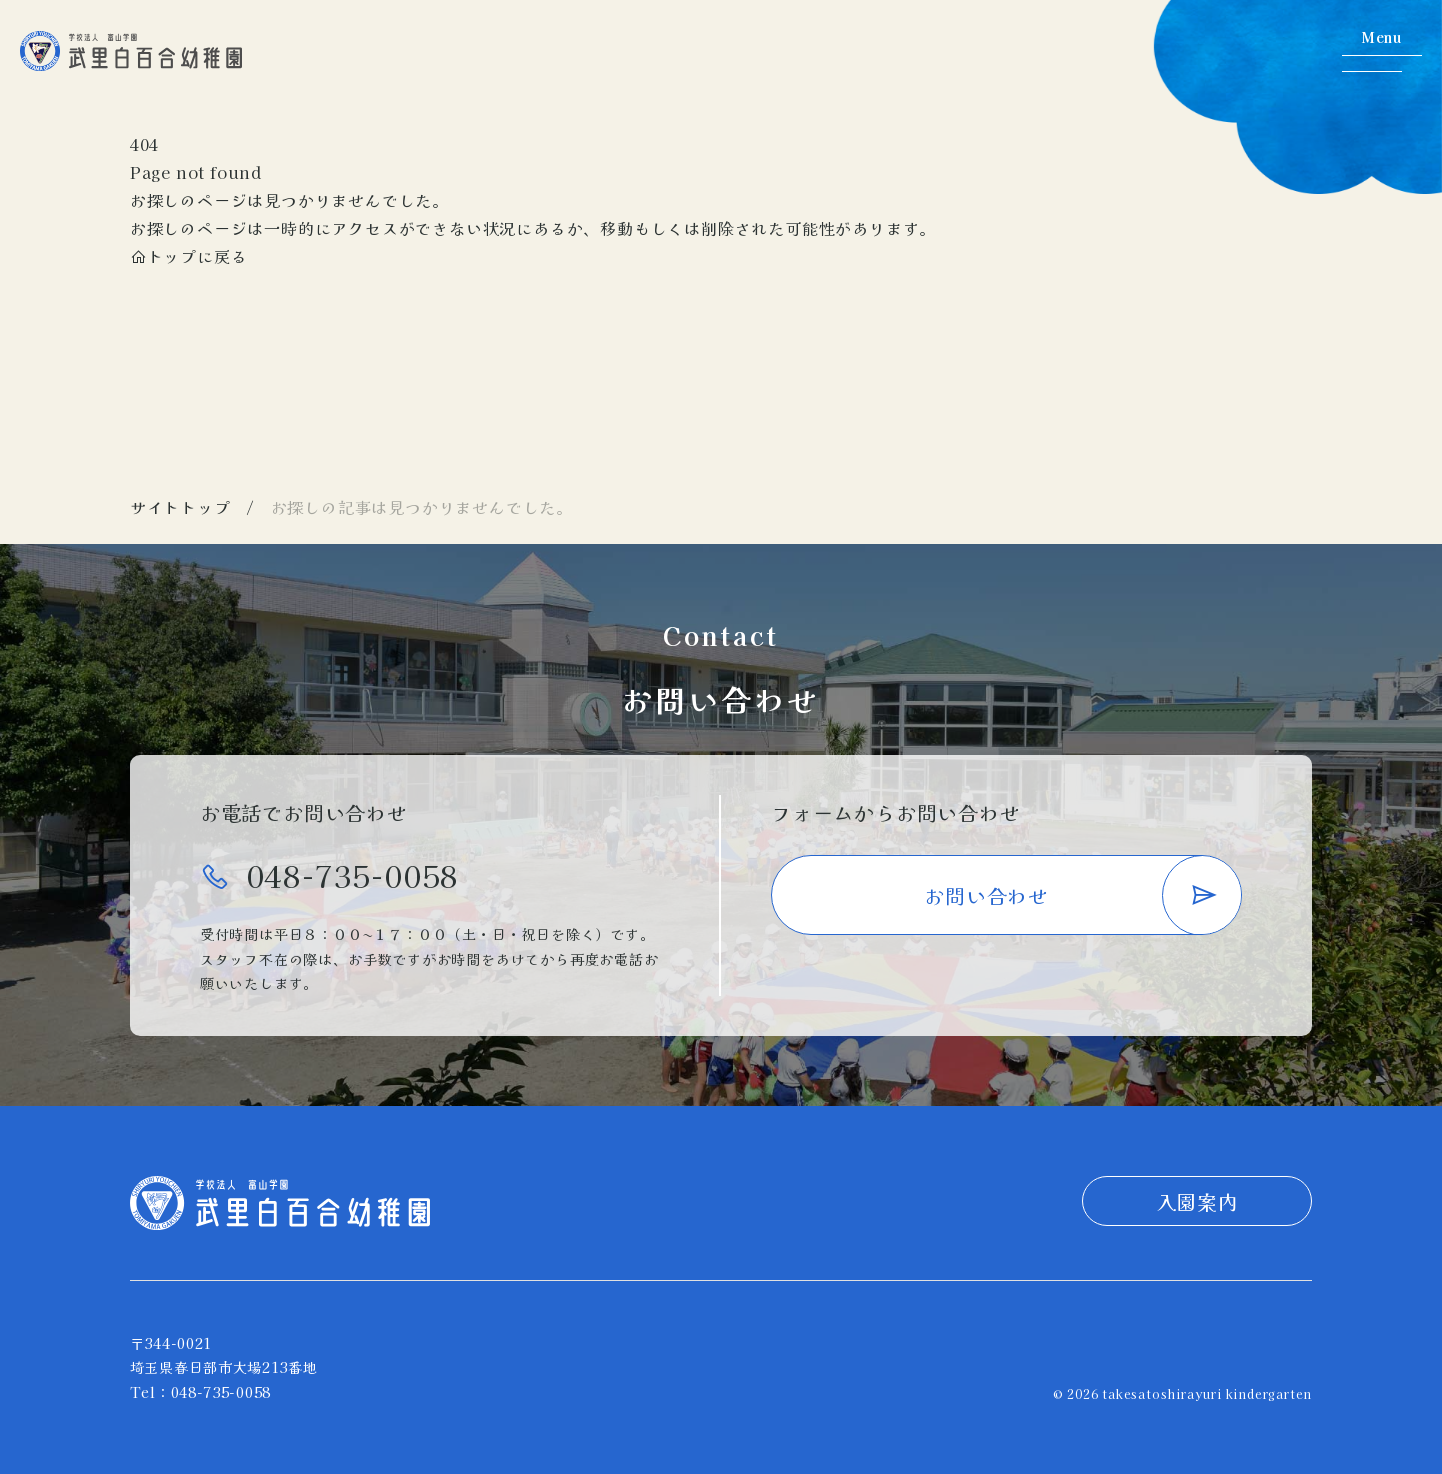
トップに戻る (189, 256)
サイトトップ (180, 507)
